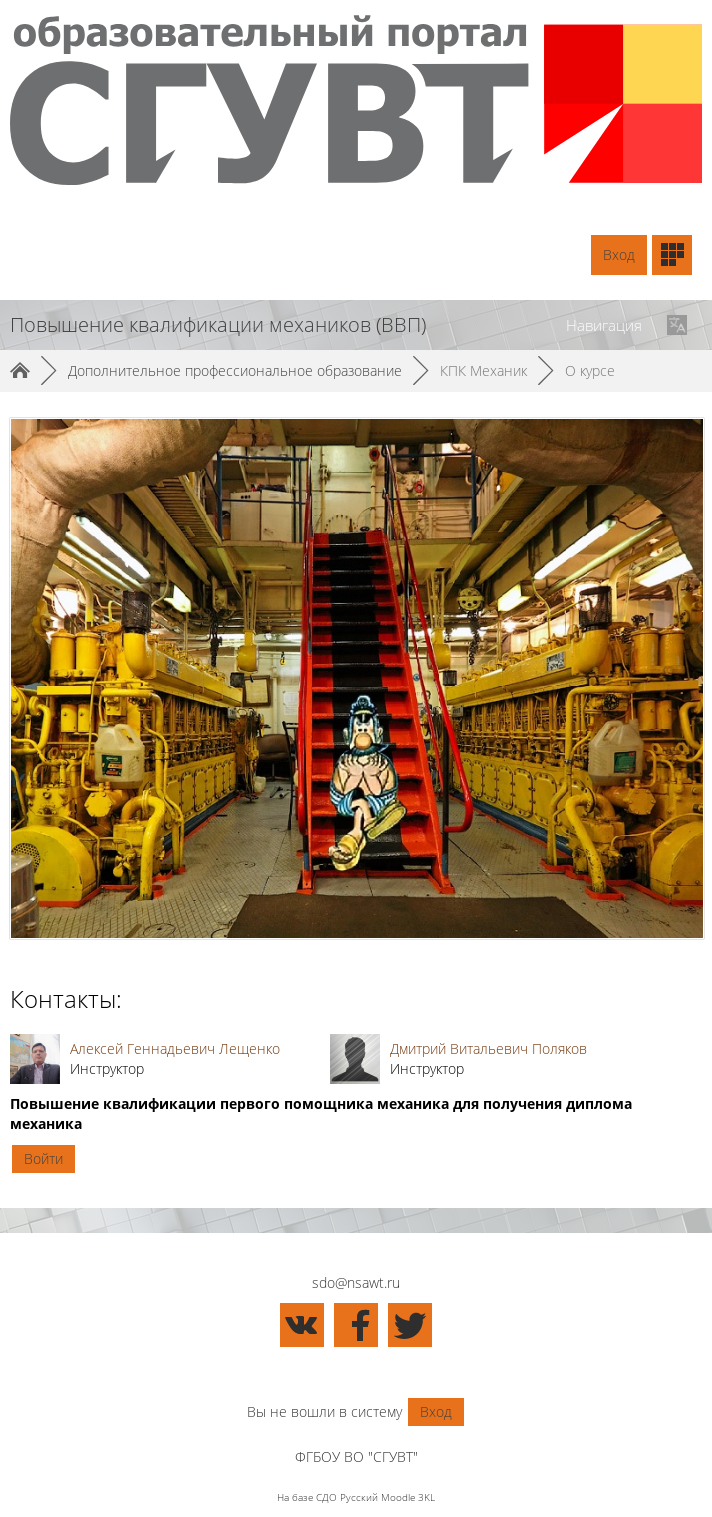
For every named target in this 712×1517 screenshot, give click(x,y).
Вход (619, 254)
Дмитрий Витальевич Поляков (488, 1048)
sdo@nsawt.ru (356, 1282)
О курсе (590, 370)
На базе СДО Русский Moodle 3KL (356, 1497)
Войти (43, 1158)
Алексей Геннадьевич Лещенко (175, 1048)
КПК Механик (483, 370)
